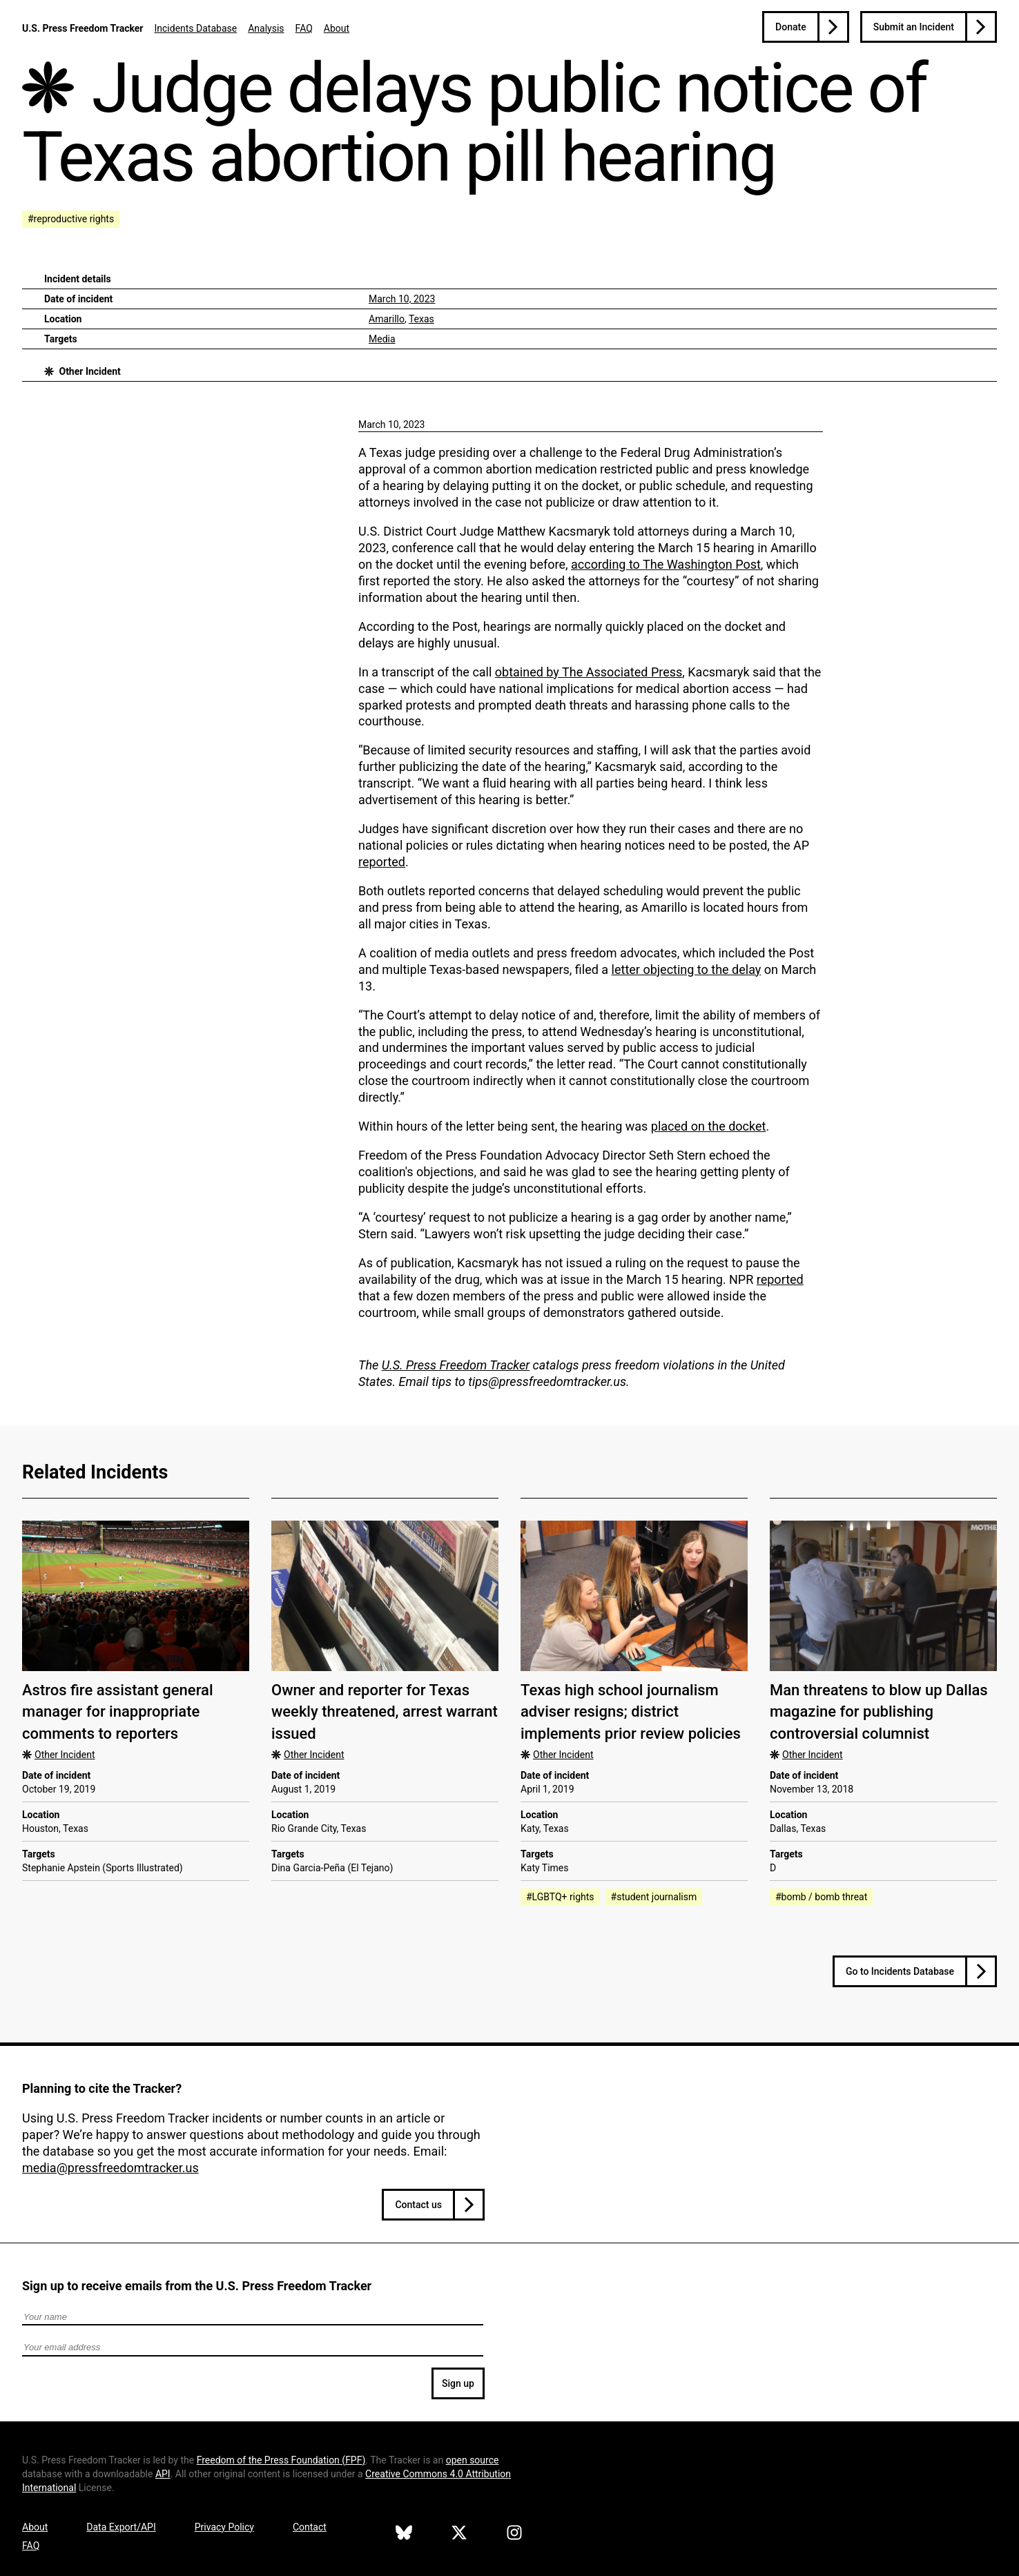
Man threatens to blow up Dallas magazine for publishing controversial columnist (879, 1711)
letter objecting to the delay (686, 969)
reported (381, 862)
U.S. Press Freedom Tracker (82, 28)
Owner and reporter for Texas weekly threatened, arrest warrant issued (384, 1711)
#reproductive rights (71, 218)
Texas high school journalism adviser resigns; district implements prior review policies (631, 1711)
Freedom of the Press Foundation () (281, 2460)
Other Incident (89, 371)
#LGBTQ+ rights (560, 1896)
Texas (421, 318)
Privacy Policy (224, 2527)
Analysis (266, 28)
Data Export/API (120, 2527)
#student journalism (654, 1896)
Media (382, 338)
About (336, 28)
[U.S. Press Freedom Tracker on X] (459, 2534)
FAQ (304, 28)
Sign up (458, 2383)
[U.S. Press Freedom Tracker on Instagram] (514, 2534)
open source (472, 2460)
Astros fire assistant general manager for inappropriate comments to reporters (117, 1711)
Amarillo (387, 318)
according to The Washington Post (666, 564)
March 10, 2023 (402, 298)
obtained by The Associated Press (588, 672)
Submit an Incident (913, 26)
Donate (790, 26)
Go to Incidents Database (900, 1971)
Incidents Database (195, 28)
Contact (310, 2527)
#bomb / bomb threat (821, 1896)
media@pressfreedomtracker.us (110, 2167)
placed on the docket (708, 1126)
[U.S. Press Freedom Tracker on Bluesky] (404, 2534)
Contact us (418, 2204)
